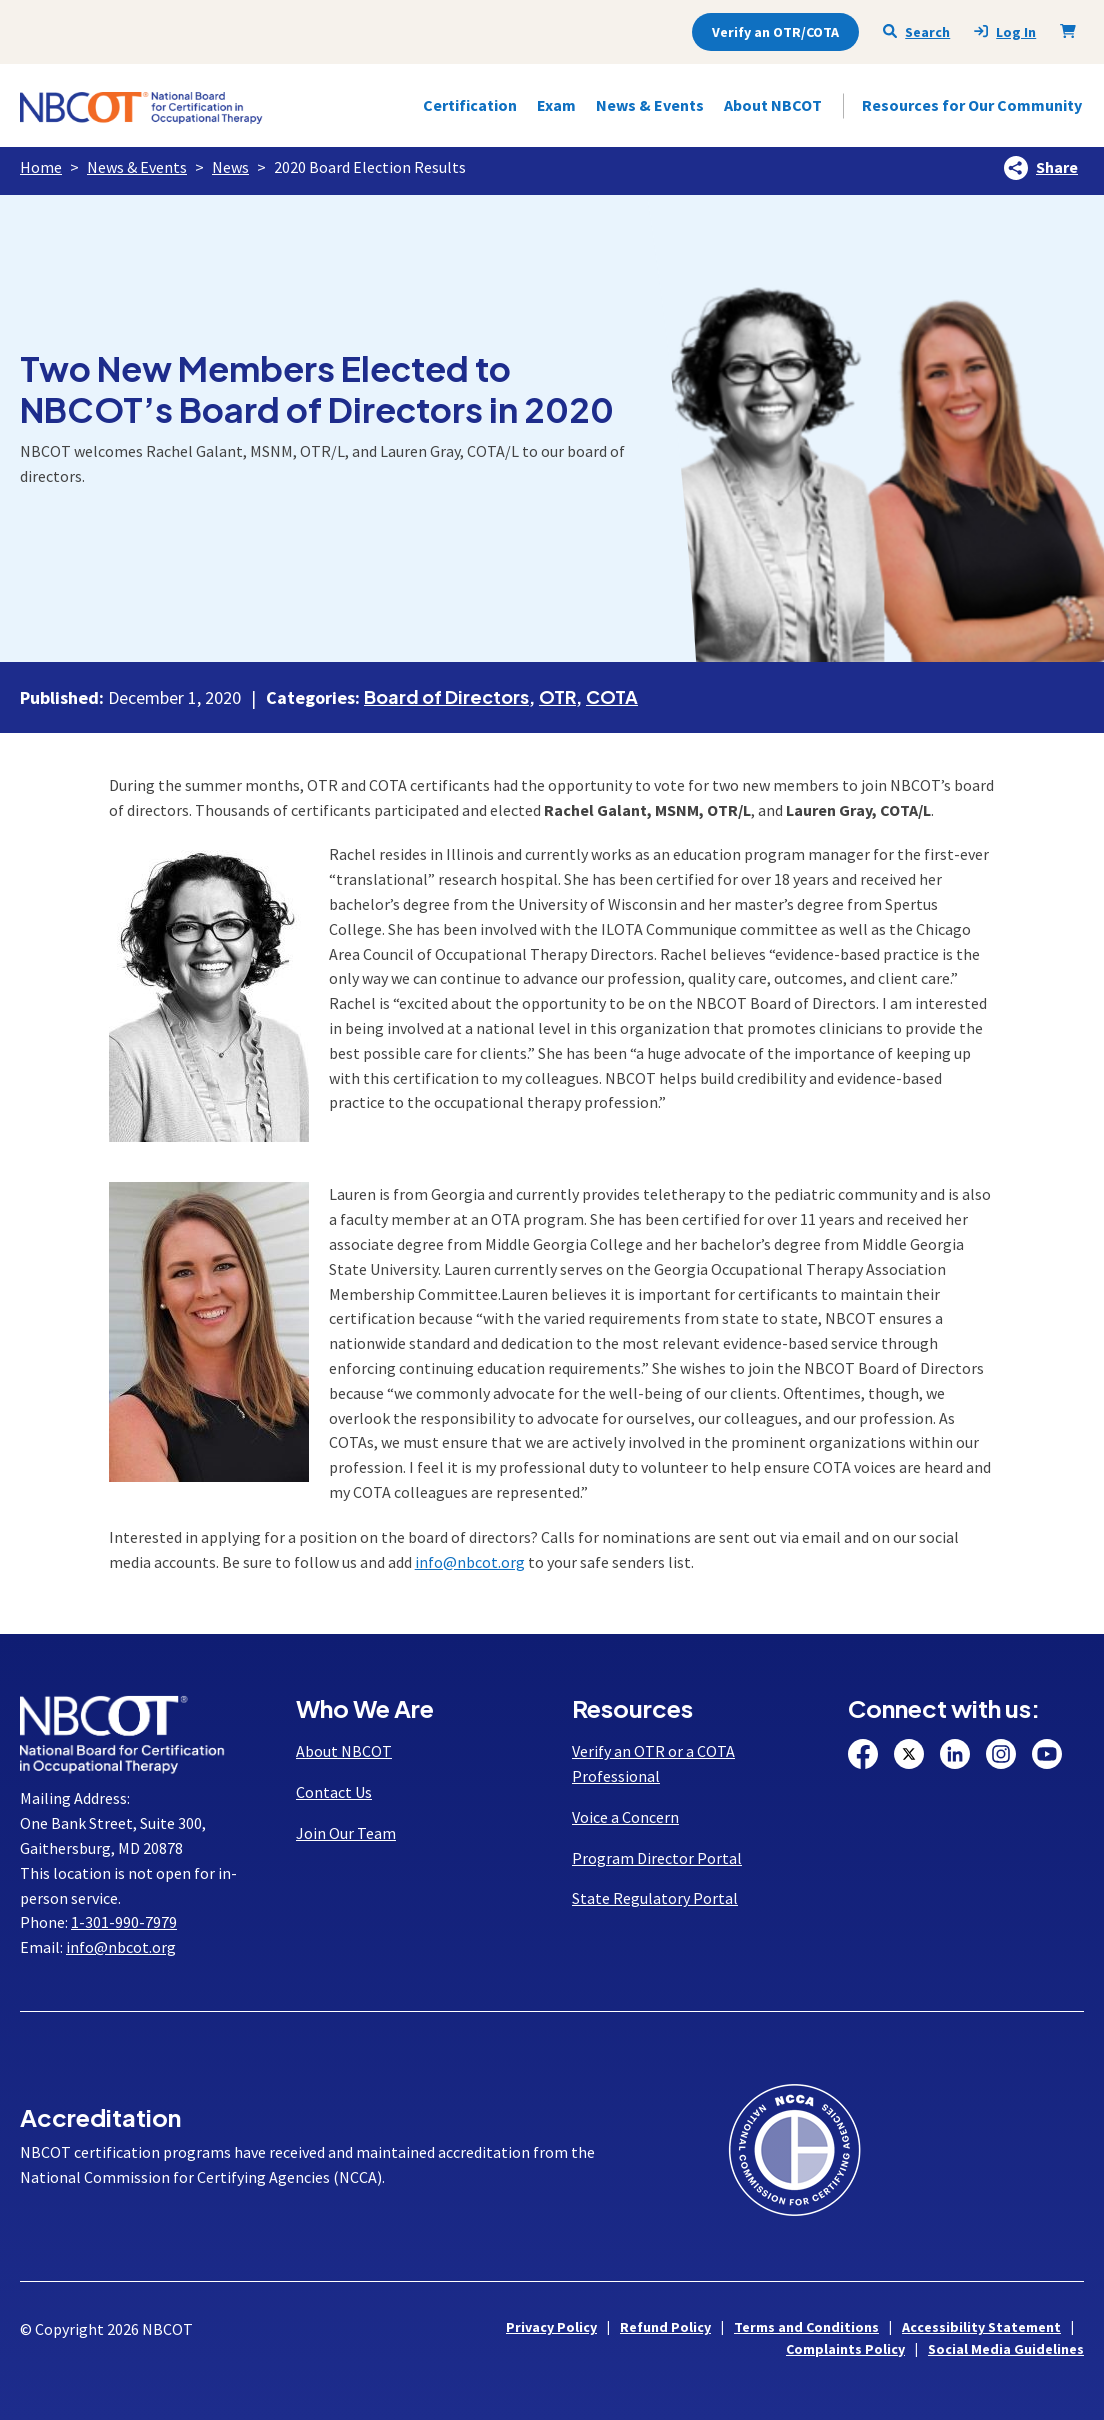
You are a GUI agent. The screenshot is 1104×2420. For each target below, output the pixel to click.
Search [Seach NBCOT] (916, 32)
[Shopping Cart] (1072, 31)
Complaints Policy (845, 2349)
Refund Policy (665, 2327)
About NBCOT (344, 1751)
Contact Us (334, 1792)
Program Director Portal (657, 1858)
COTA (612, 696)
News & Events (137, 167)
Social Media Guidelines (1006, 2349)
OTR (557, 696)
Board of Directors (446, 696)
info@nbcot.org (470, 1562)
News (230, 167)
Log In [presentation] (1005, 32)
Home (41, 167)
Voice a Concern (625, 1817)
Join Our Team (346, 1833)
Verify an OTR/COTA (775, 32)
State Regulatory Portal (655, 1898)
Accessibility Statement (981, 2327)
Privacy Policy (551, 2327)
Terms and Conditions (806, 2327)
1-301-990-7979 (124, 1922)
